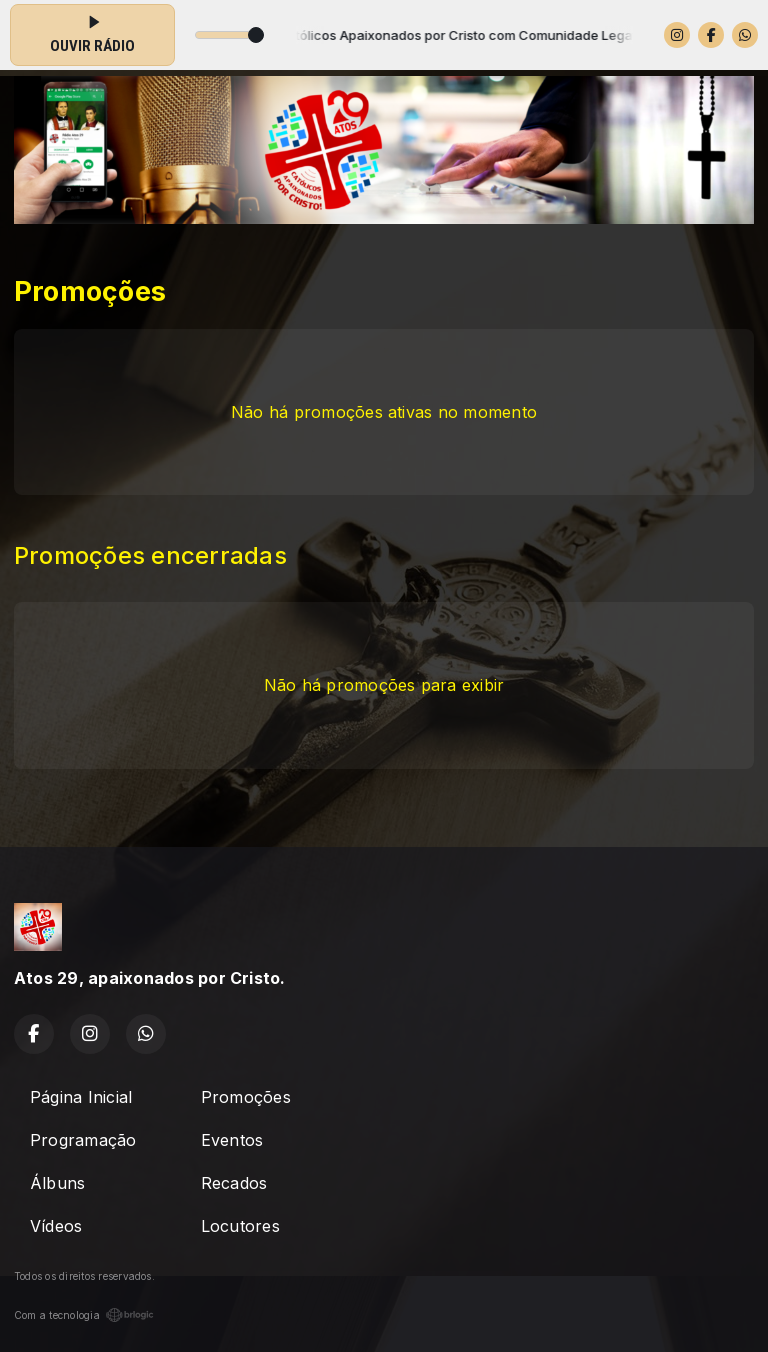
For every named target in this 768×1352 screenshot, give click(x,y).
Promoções (246, 1097)
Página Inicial (81, 1097)
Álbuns (57, 1183)
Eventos (232, 1140)
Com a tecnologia (84, 1315)
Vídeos (56, 1226)
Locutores (240, 1226)
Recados (234, 1183)
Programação (83, 1140)
